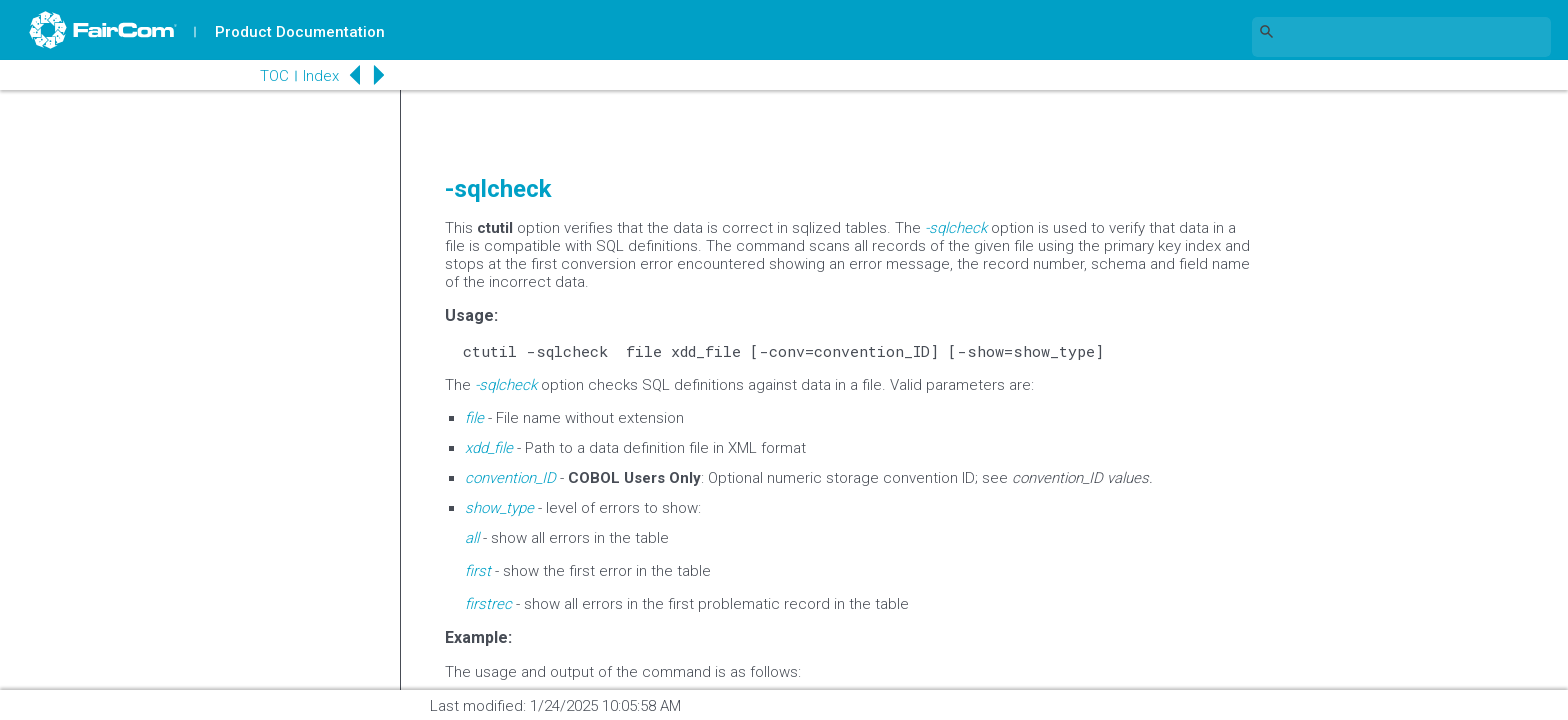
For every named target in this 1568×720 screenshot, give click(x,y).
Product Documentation (301, 32)
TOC (259, 76)
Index (306, 76)
